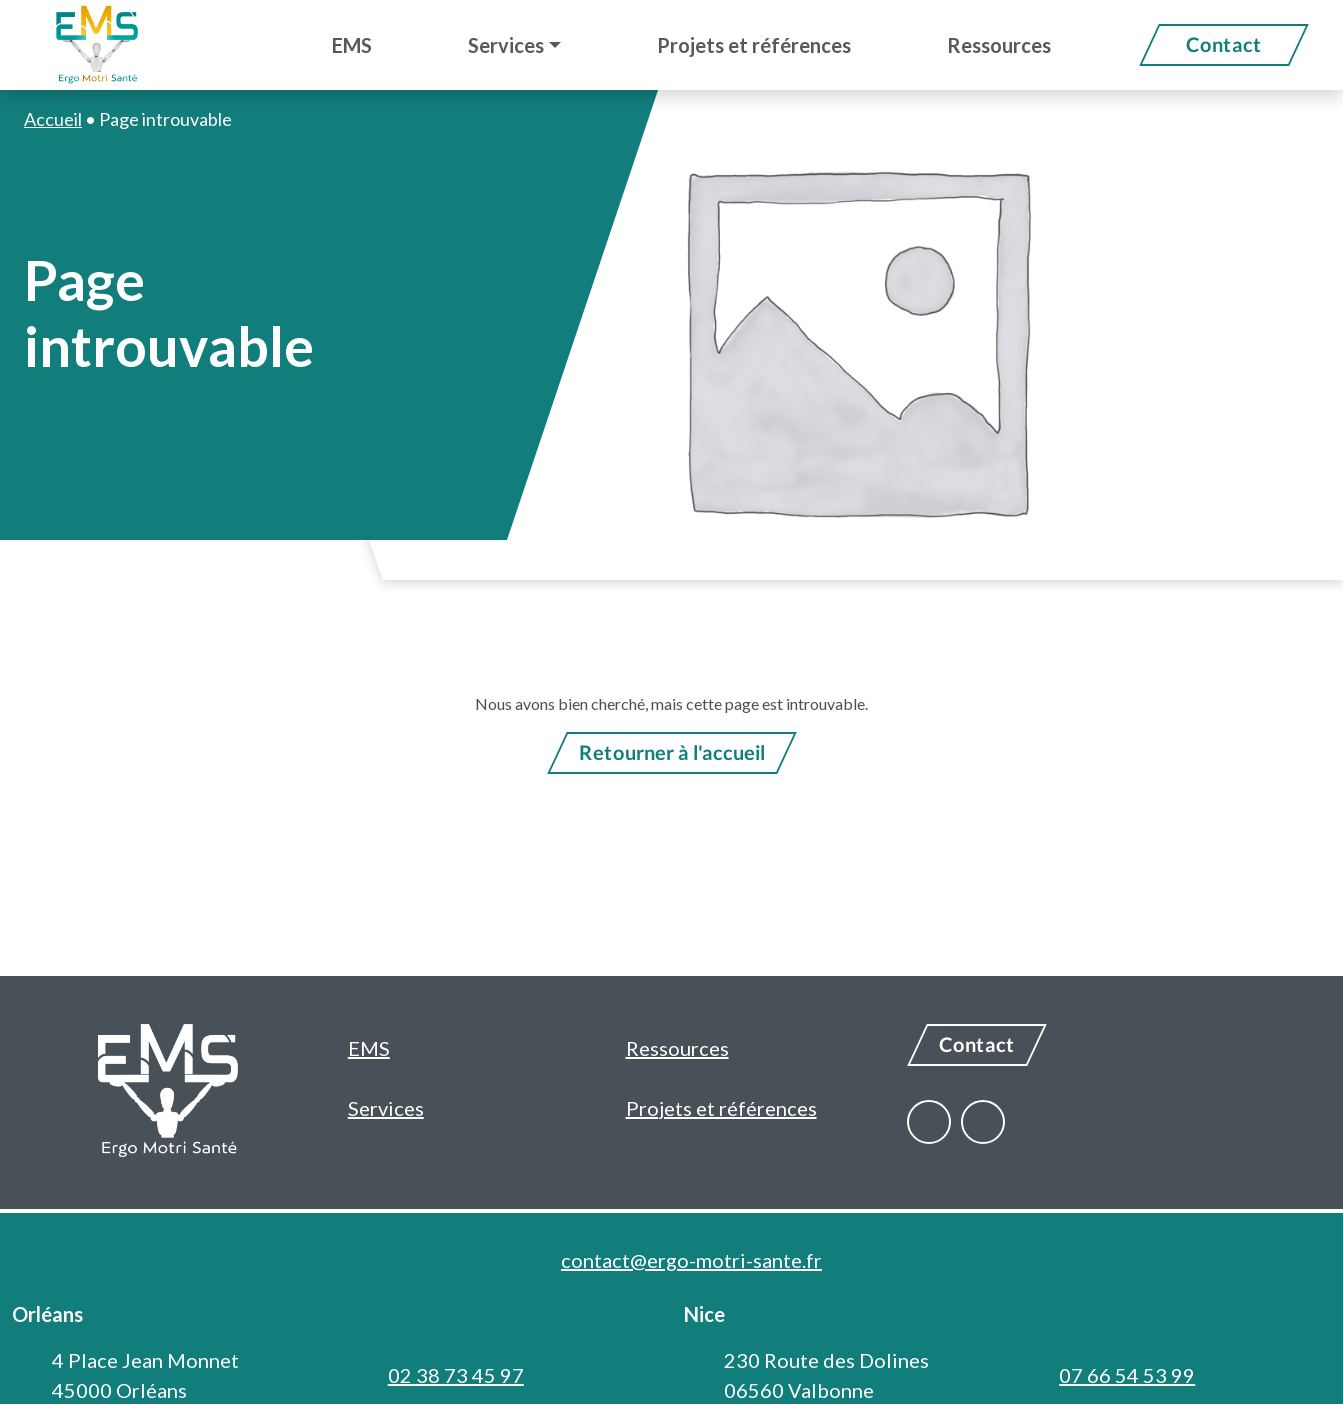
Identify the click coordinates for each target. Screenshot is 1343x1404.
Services (386, 1108)
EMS (369, 1048)
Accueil (53, 119)
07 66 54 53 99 (1127, 1375)
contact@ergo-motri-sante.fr (691, 1260)
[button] (514, 45)
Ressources (677, 1048)
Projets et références (721, 1108)
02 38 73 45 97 (456, 1375)
